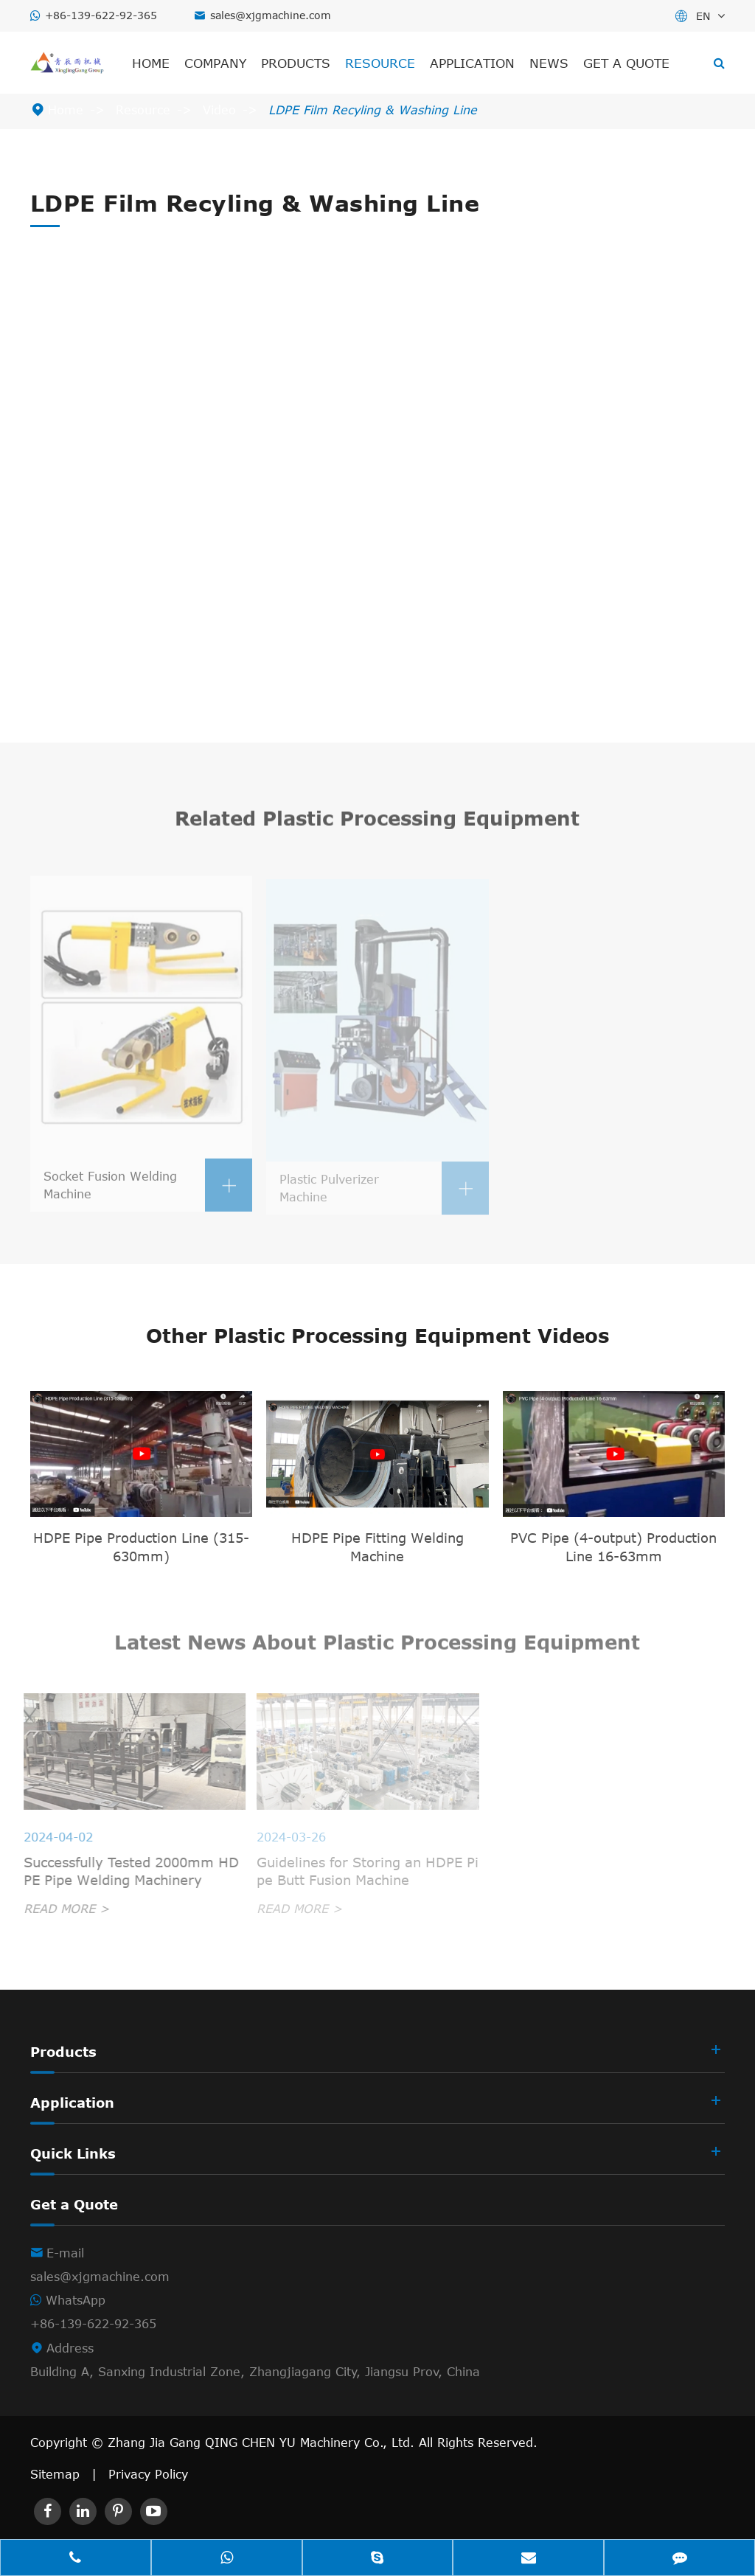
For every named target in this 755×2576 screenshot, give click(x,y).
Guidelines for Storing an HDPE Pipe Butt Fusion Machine (363, 1871)
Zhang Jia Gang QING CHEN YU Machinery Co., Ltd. (263, 2442)
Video (219, 110)
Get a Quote (626, 62)
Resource (380, 62)
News (548, 62)
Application (472, 62)
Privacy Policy (148, 2474)
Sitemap (55, 2474)
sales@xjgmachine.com (270, 15)
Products (295, 62)
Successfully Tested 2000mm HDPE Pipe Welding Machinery (125, 1871)
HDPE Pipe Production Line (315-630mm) (141, 1547)
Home (151, 62)
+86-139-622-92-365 (101, 15)
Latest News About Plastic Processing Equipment (377, 1646)
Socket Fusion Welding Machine (148, 1191)
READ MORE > (60, 1908)
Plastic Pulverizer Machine (383, 1193)
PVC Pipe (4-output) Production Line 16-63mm (613, 1547)
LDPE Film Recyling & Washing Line (372, 110)
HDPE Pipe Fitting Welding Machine (377, 1547)
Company (215, 62)
